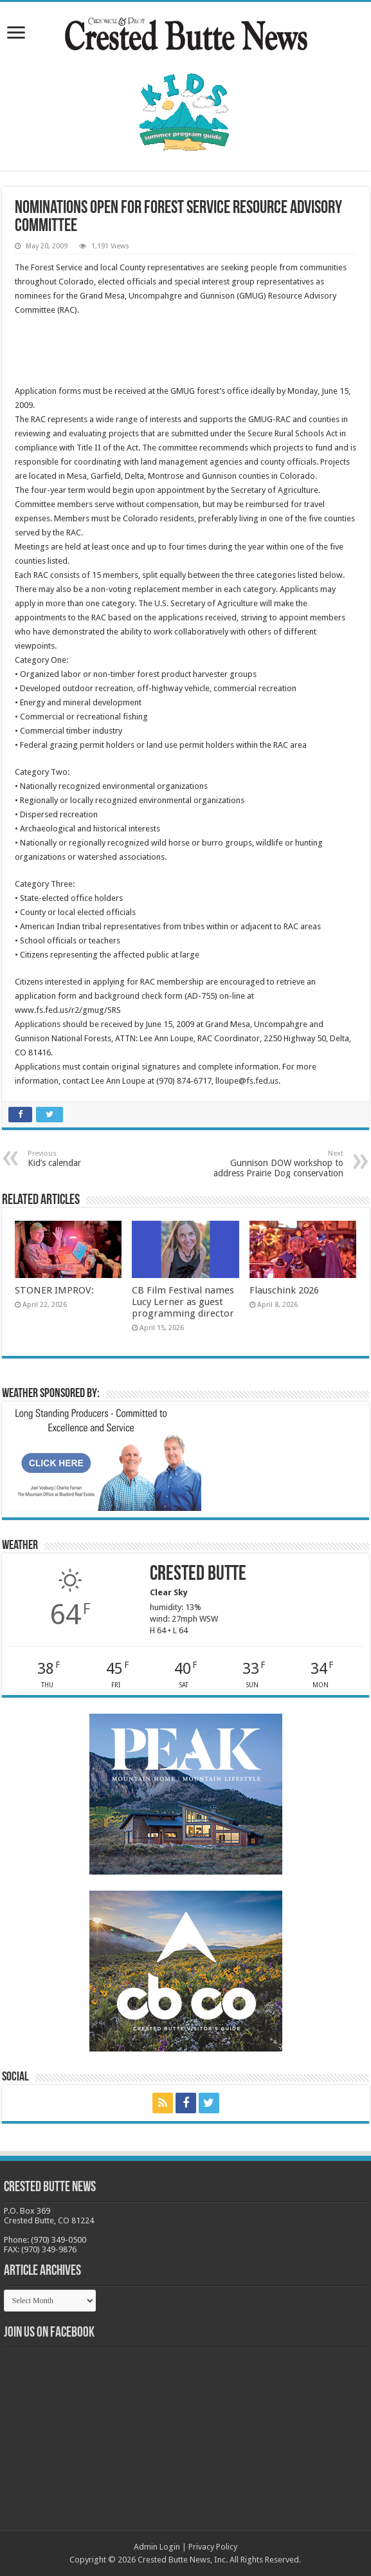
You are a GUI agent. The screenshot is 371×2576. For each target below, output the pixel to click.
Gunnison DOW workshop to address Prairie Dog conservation (277, 1163)
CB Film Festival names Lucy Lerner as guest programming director (183, 1301)
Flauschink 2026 (284, 1290)
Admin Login (157, 2547)
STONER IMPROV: (54, 1290)
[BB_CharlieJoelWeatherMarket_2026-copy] (104, 1458)
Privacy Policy (212, 2547)
